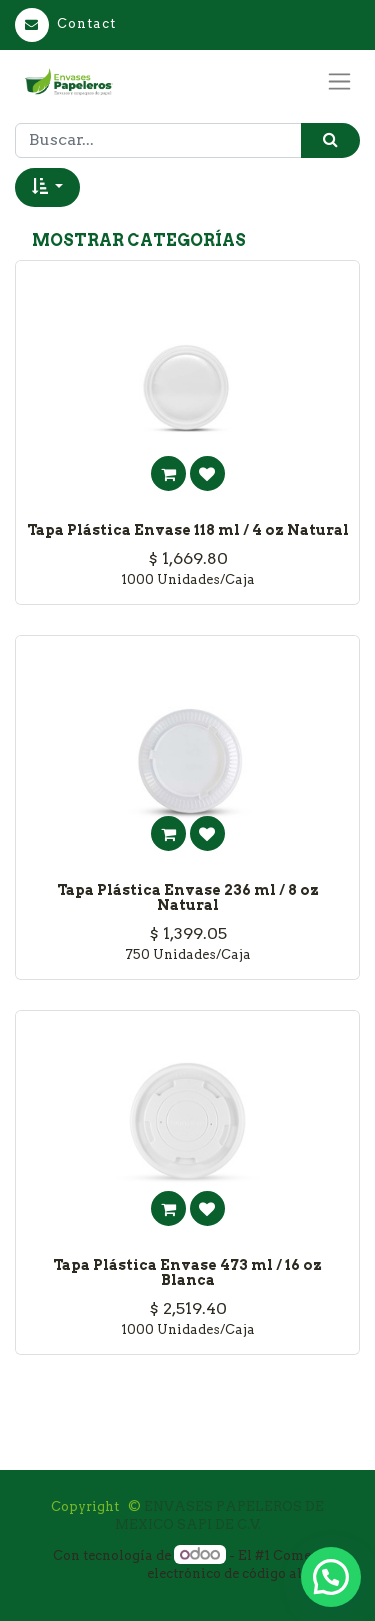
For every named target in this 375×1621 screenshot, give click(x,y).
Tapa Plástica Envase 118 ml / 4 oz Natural (188, 530)
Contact (65, 23)
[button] (47, 187)
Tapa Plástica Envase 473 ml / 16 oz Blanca (187, 1272)
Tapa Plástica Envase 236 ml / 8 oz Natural (188, 897)
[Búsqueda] (330, 140)
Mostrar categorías (139, 240)
